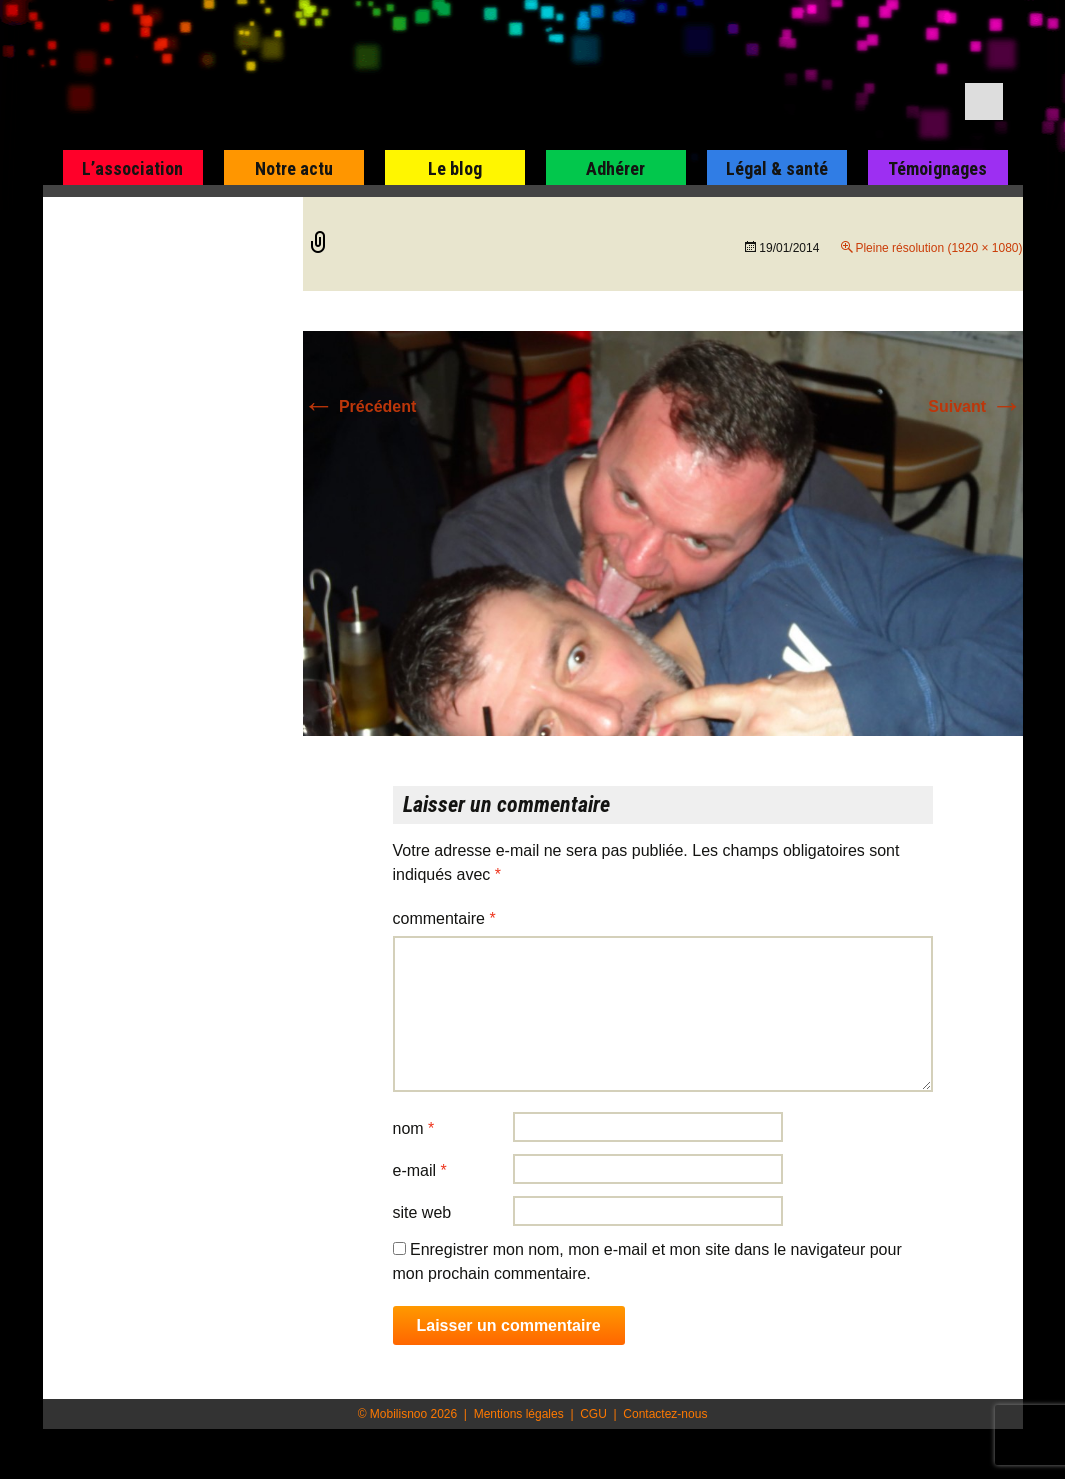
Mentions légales (519, 1414)
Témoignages (937, 168)
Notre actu (294, 168)
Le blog (455, 168)
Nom (414, 1128)
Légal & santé (777, 168)
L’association (132, 168)
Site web (422, 1212)
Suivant (975, 406)
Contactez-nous (665, 1414)
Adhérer (615, 168)
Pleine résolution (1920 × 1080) (938, 248)
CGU (593, 1414)
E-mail (420, 1170)
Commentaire (444, 918)
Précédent (360, 406)
